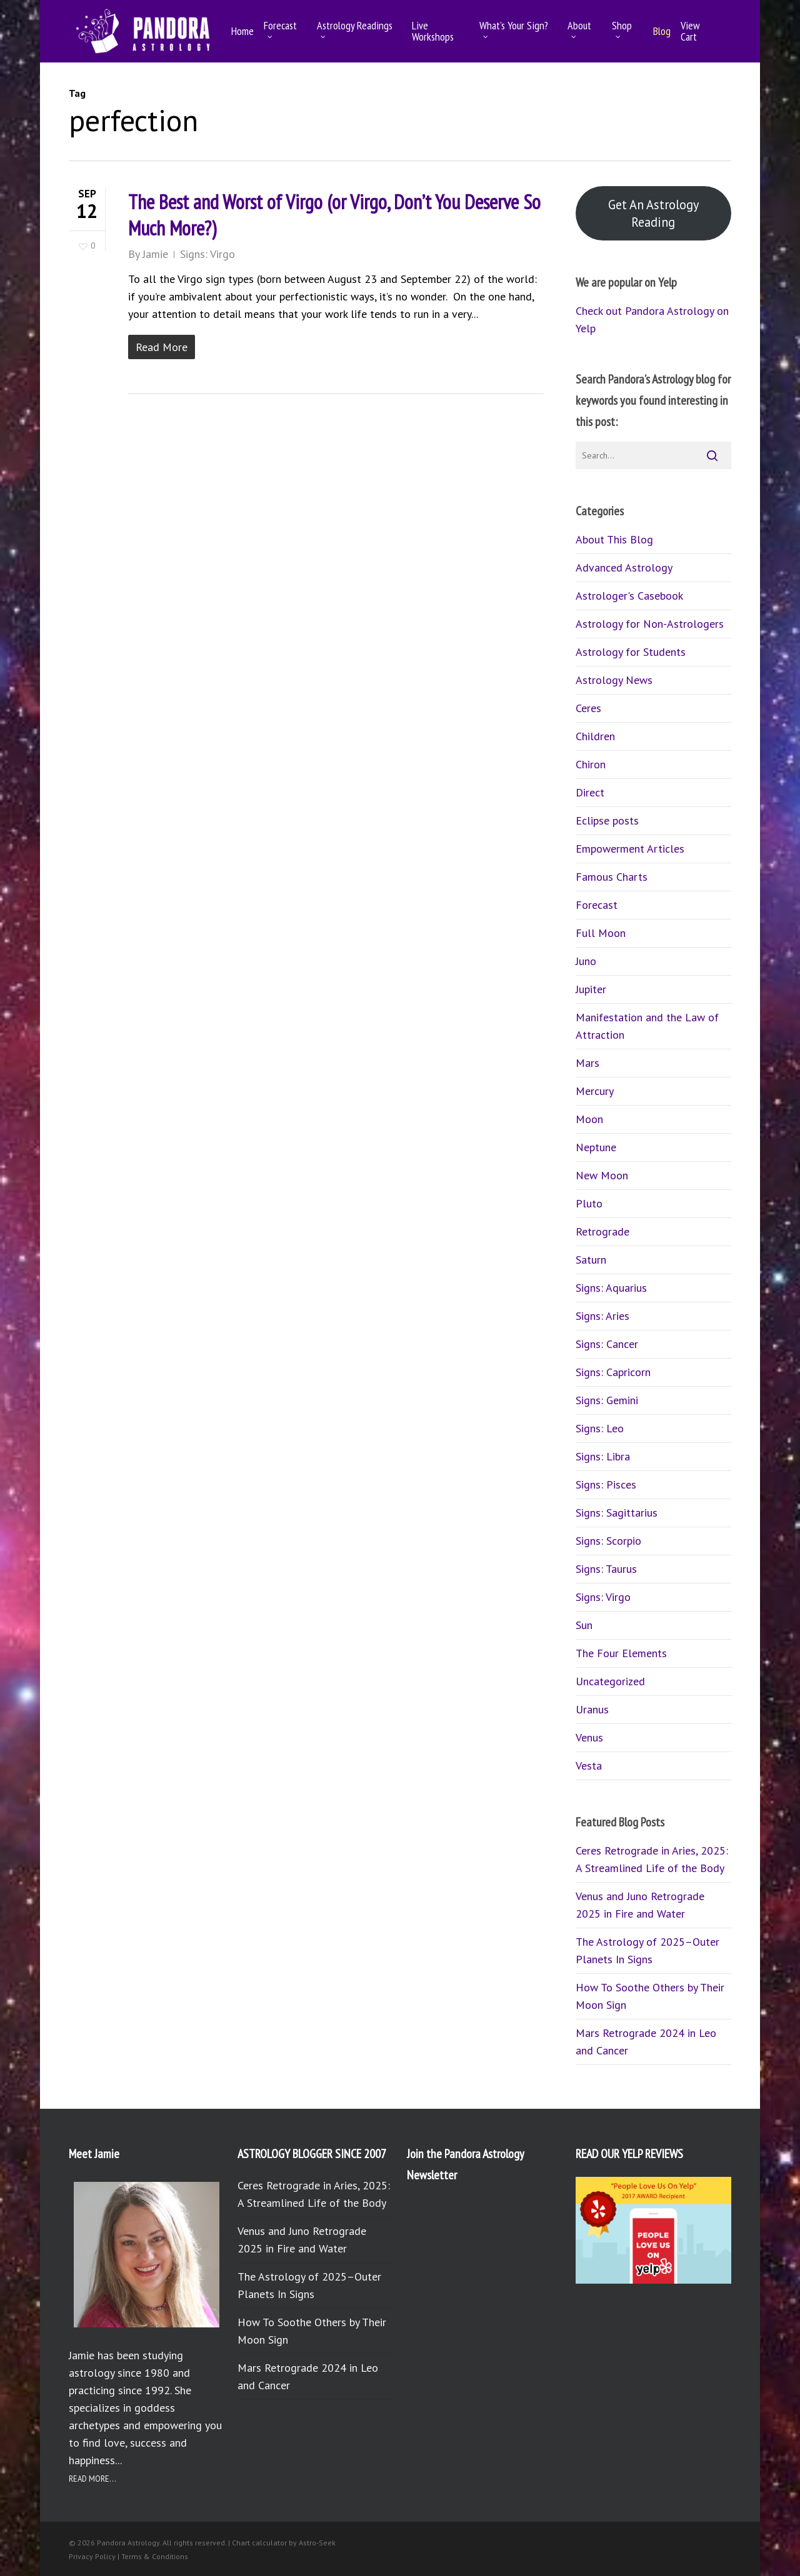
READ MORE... (92, 2479)
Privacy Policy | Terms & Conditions (128, 2556)
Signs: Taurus (606, 1569)
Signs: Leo (600, 1428)
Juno (586, 961)
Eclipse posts (607, 820)
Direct (590, 792)
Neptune (596, 1147)
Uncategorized (610, 1681)
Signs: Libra (603, 1456)
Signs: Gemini (607, 1400)
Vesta (589, 1765)
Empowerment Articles (630, 848)
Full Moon (601, 933)
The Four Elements (621, 1653)
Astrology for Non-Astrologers (650, 624)
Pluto (589, 1203)
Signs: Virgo (207, 254)
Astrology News (614, 680)
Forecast (597, 905)
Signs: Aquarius (611, 1288)
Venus (589, 1737)
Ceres (588, 708)
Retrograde (602, 1231)
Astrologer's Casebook (629, 595)
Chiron (591, 764)
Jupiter (591, 989)
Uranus (592, 1709)
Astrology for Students (631, 652)
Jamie (155, 254)
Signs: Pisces (606, 1484)
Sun (584, 1625)
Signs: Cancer (607, 1344)
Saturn (591, 1259)
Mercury (595, 1091)
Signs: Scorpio (608, 1540)
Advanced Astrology (624, 567)
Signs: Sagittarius (617, 1512)
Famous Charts (612, 876)
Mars (587, 1063)
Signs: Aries (602, 1316)
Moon (589, 1119)
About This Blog (614, 539)
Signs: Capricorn (613, 1372)
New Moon (602, 1175)
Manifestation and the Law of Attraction (647, 1026)
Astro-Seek (317, 2542)
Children (595, 736)
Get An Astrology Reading (653, 213)
